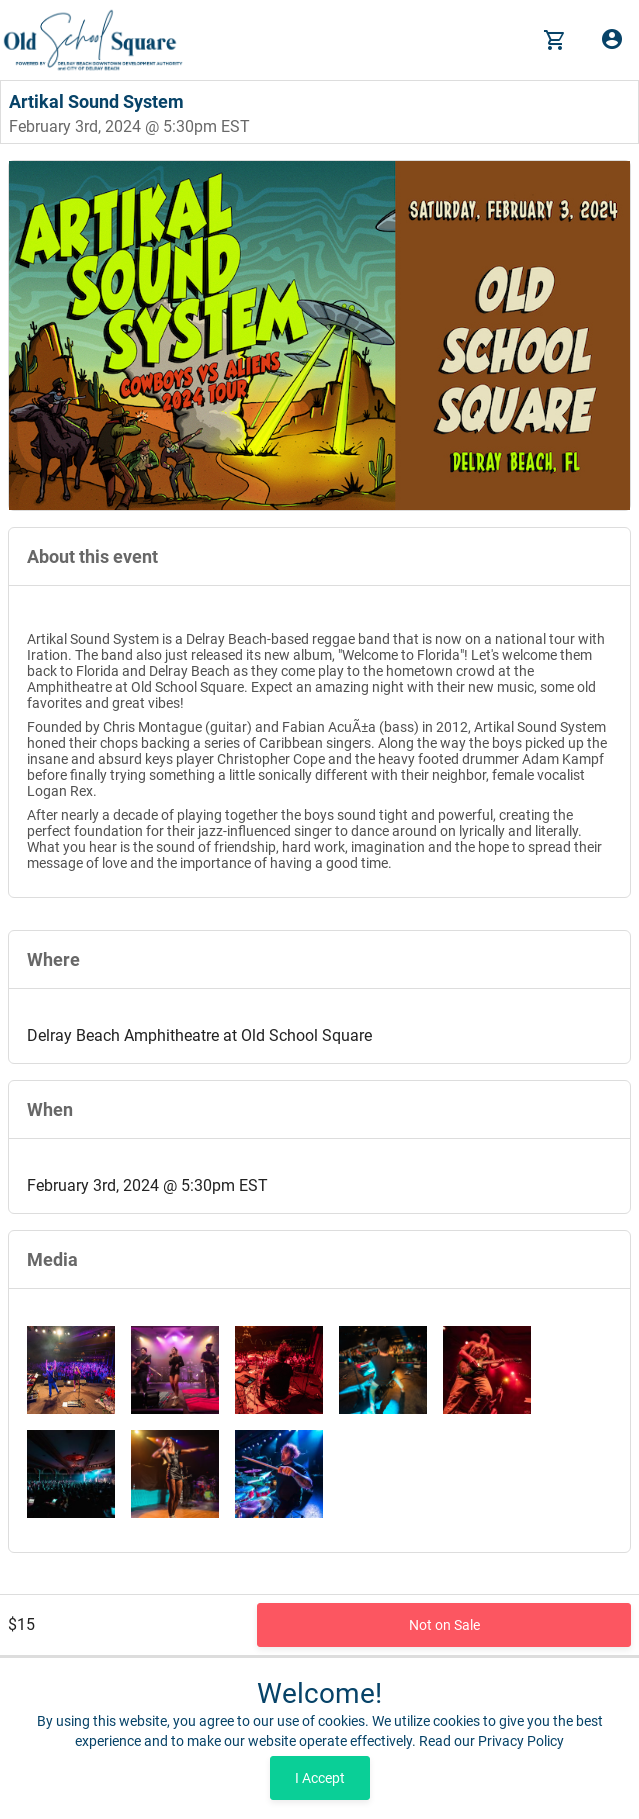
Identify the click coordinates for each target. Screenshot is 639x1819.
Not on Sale (444, 1625)
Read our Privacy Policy (491, 1741)
